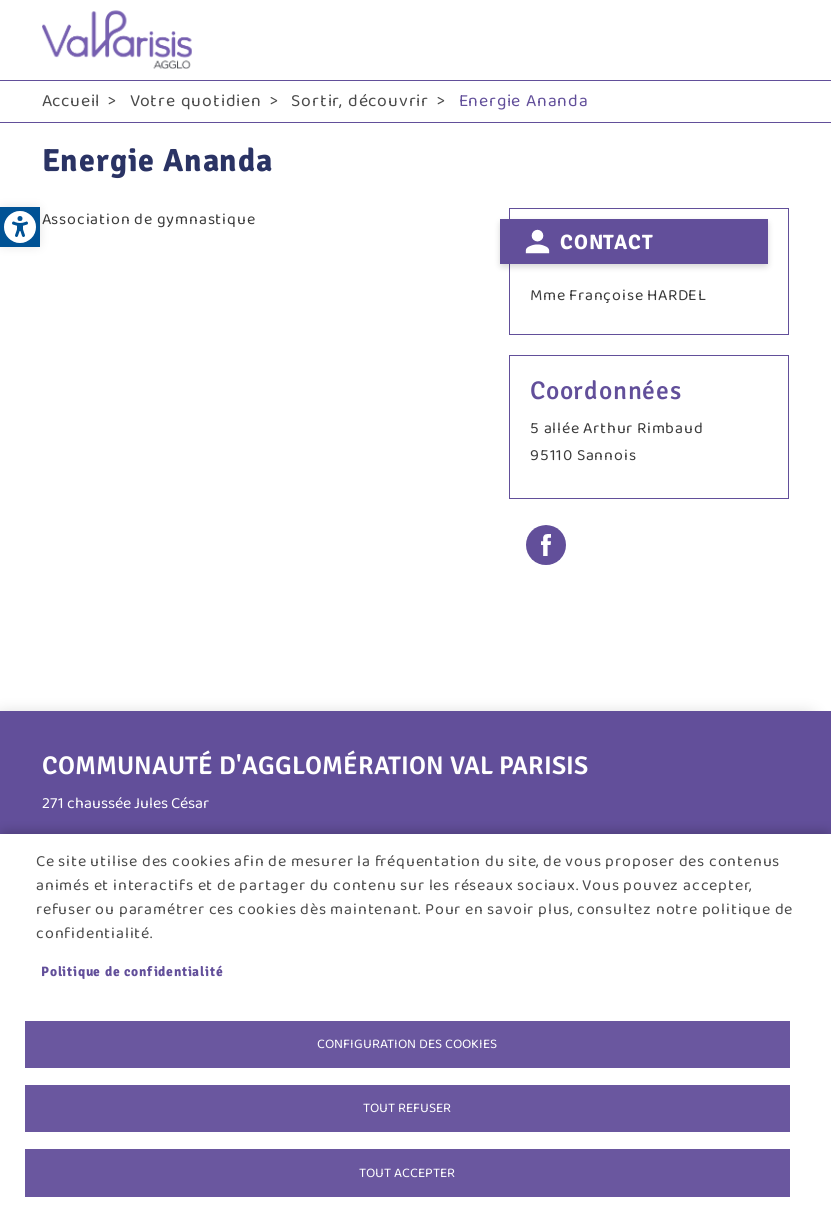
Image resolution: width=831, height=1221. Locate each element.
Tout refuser (407, 1107)
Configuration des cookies (407, 1042)
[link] (20, 227)
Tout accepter (407, 1172)
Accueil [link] (71, 101)
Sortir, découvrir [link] (360, 101)
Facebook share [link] (546, 545)
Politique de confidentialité (132, 969)
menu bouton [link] (769, 40)
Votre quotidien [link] (196, 101)
